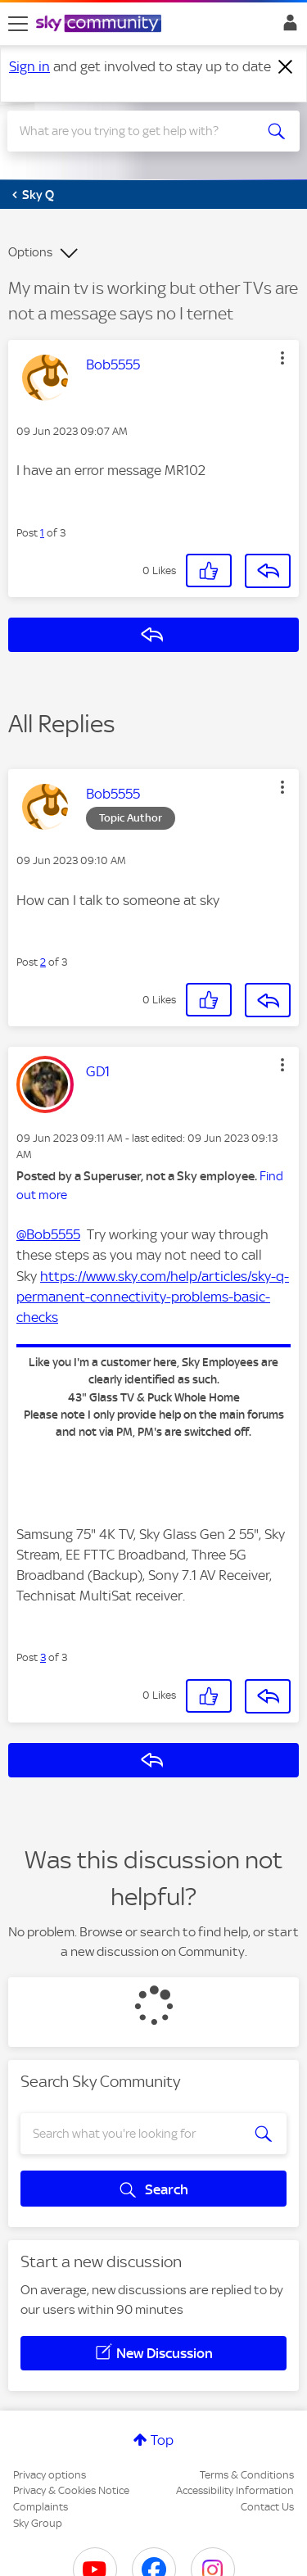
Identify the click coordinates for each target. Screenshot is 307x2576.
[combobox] (138, 131)
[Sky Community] (100, 24)
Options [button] (30, 252)
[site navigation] (18, 23)
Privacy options (49, 2475)
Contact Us (267, 2507)
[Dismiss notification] (286, 67)
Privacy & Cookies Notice (71, 2490)
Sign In (287, 27)
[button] (282, 358)
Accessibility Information (235, 2490)
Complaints (40, 2507)
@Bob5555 (48, 1234)
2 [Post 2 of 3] (43, 962)
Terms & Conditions (247, 2475)
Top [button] (162, 2440)
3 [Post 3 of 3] (43, 1657)
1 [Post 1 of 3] (42, 533)
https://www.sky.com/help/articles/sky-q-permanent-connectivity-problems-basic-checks (152, 1296)
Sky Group (37, 2523)
